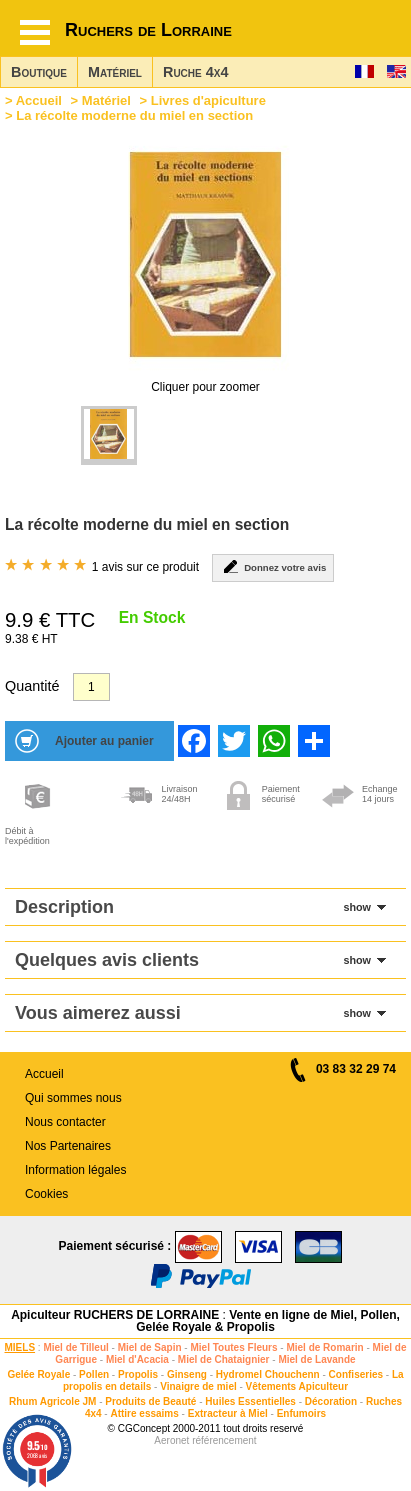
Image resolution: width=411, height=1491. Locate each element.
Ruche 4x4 (195, 72)
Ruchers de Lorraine (148, 30)
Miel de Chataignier (224, 1359)
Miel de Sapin (150, 1347)
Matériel (115, 72)
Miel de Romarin (324, 1347)
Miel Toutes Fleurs (233, 1347)
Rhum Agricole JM (52, 1401)
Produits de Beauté (150, 1401)
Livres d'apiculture (208, 100)
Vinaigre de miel (198, 1386)
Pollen (94, 1374)
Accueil (39, 100)
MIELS (20, 1347)
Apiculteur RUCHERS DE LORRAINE (115, 1315)
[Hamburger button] (35, 32)
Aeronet (171, 1440)
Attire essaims (144, 1413)
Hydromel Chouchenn (268, 1374)
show (357, 907)
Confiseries (356, 1374)
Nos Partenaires (68, 1146)
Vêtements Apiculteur (297, 1386)
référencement (224, 1440)
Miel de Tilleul (75, 1347)
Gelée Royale (38, 1374)
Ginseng (187, 1374)
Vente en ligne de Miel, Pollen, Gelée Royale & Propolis (268, 1321)
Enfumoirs (301, 1413)
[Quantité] (91, 687)
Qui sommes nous (73, 1098)
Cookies (46, 1194)
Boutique (39, 72)
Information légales (75, 1170)
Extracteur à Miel (228, 1413)
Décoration (331, 1401)
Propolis (138, 1374)
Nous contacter (65, 1122)
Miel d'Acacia (137, 1359)
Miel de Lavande (316, 1359)
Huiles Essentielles (250, 1401)
